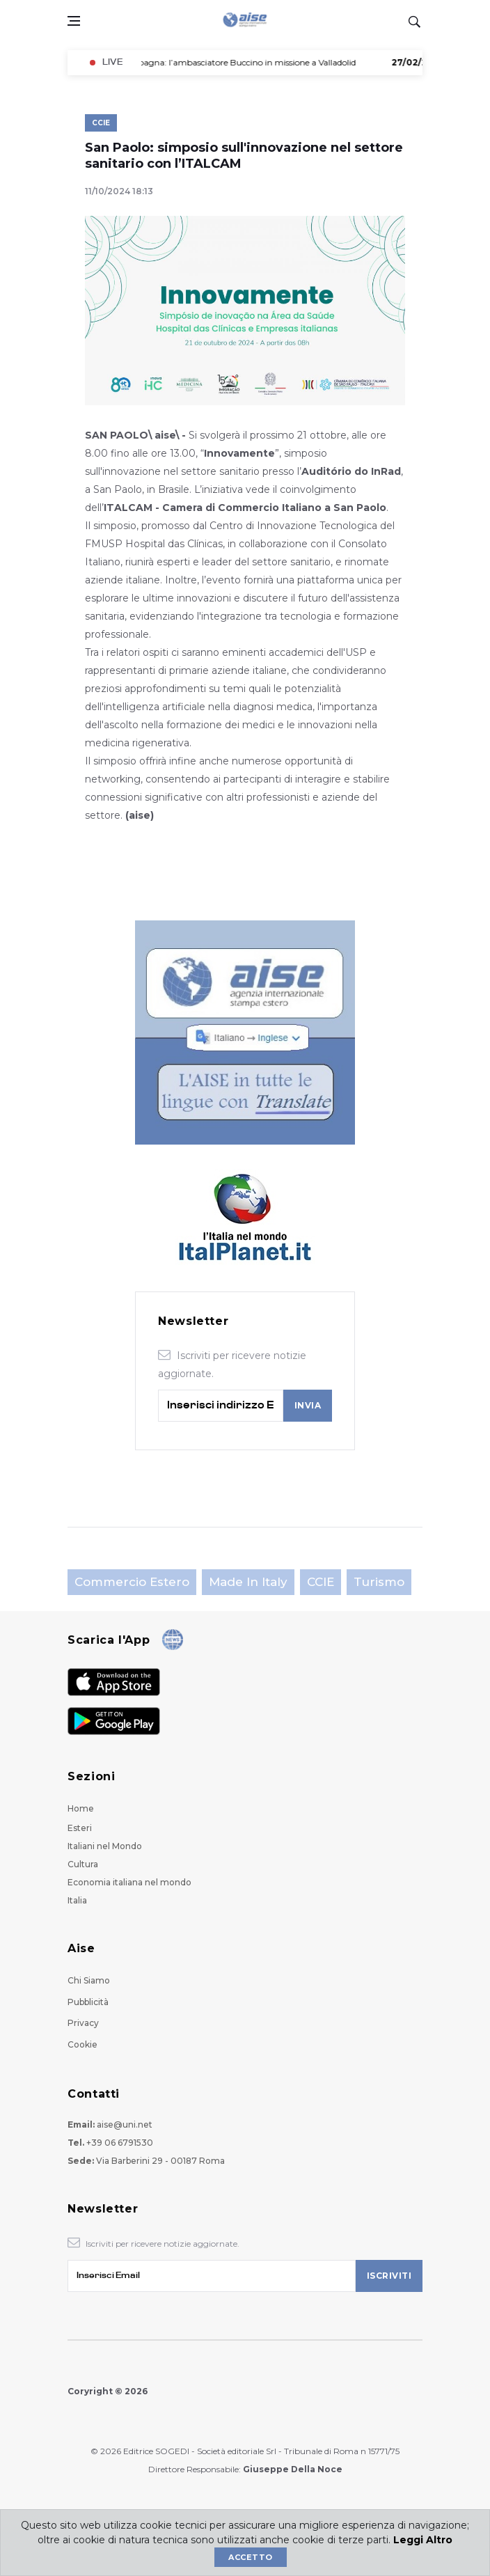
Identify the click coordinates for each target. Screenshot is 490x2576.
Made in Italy (248, 1582)
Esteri (80, 1828)
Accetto (250, 2557)
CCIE (101, 122)
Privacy (83, 2023)
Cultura (83, 1864)
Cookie (82, 2044)
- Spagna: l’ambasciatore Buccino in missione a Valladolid (213, 62)
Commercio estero (131, 1582)
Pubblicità (88, 2002)
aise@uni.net (124, 2124)
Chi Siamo (89, 1980)
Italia (77, 1900)
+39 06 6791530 (119, 2142)
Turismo (379, 1582)
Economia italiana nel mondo (129, 1882)
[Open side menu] (74, 21)
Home (81, 1808)
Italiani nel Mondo (105, 1846)
